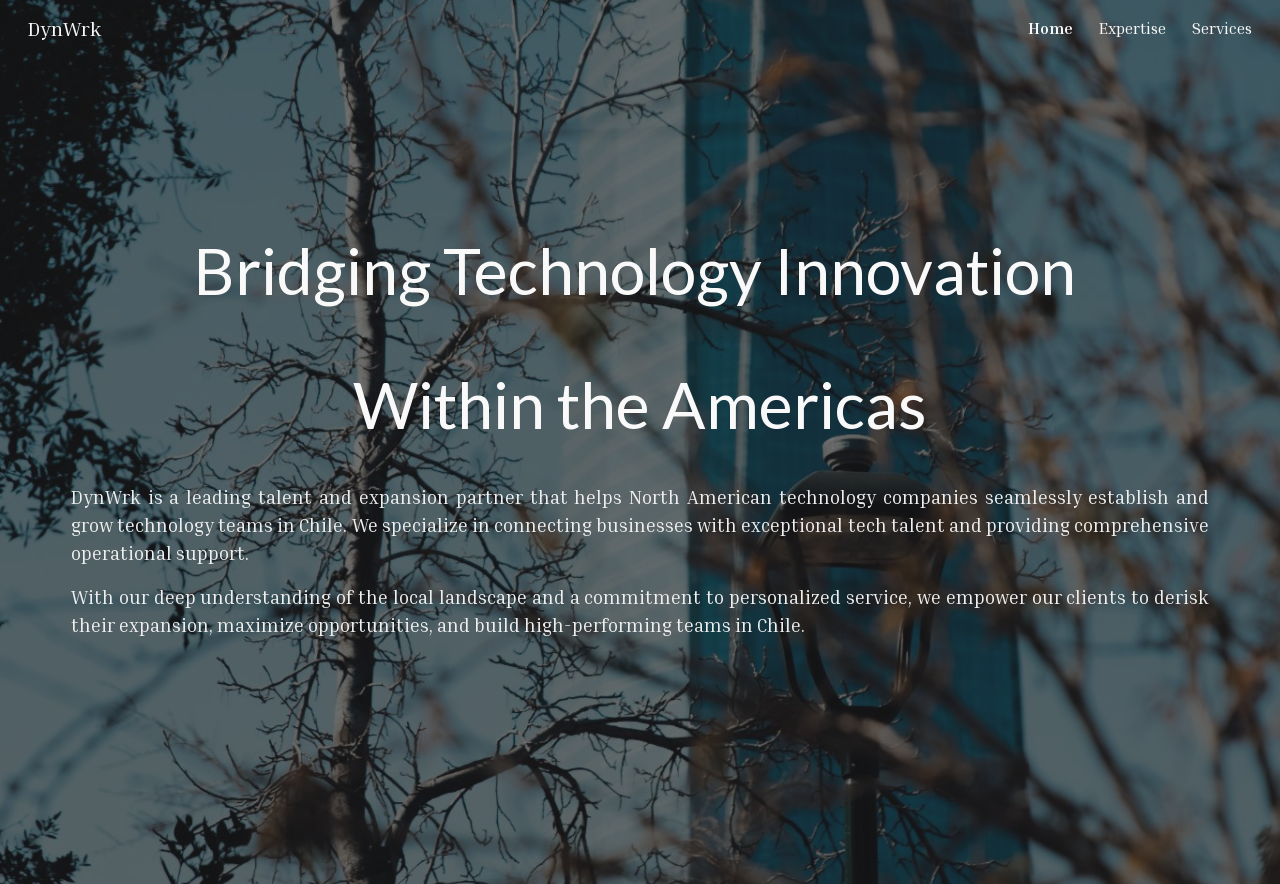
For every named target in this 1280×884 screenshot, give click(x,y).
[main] (640, 442)
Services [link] (1222, 28)
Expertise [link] (1132, 28)
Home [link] (1050, 28)
